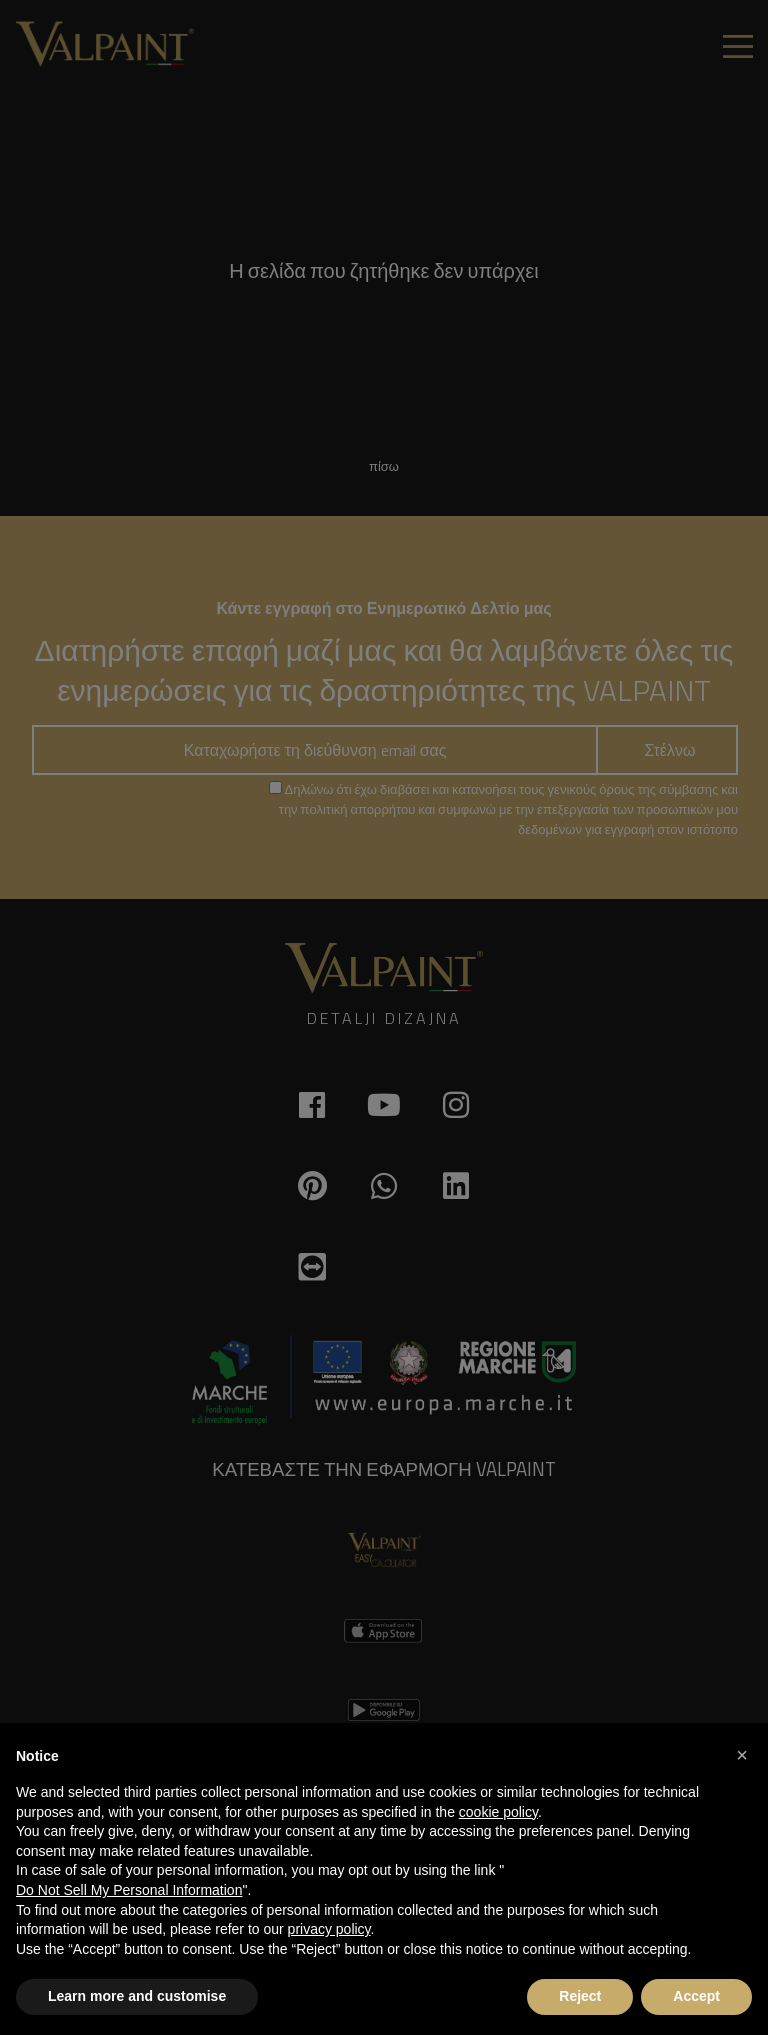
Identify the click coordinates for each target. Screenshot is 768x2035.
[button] (742, 1755)
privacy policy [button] (329, 1929)
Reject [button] (580, 1996)
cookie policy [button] (498, 1812)
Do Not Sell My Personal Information (129, 1890)
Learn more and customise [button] (137, 1996)
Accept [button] (696, 1996)
